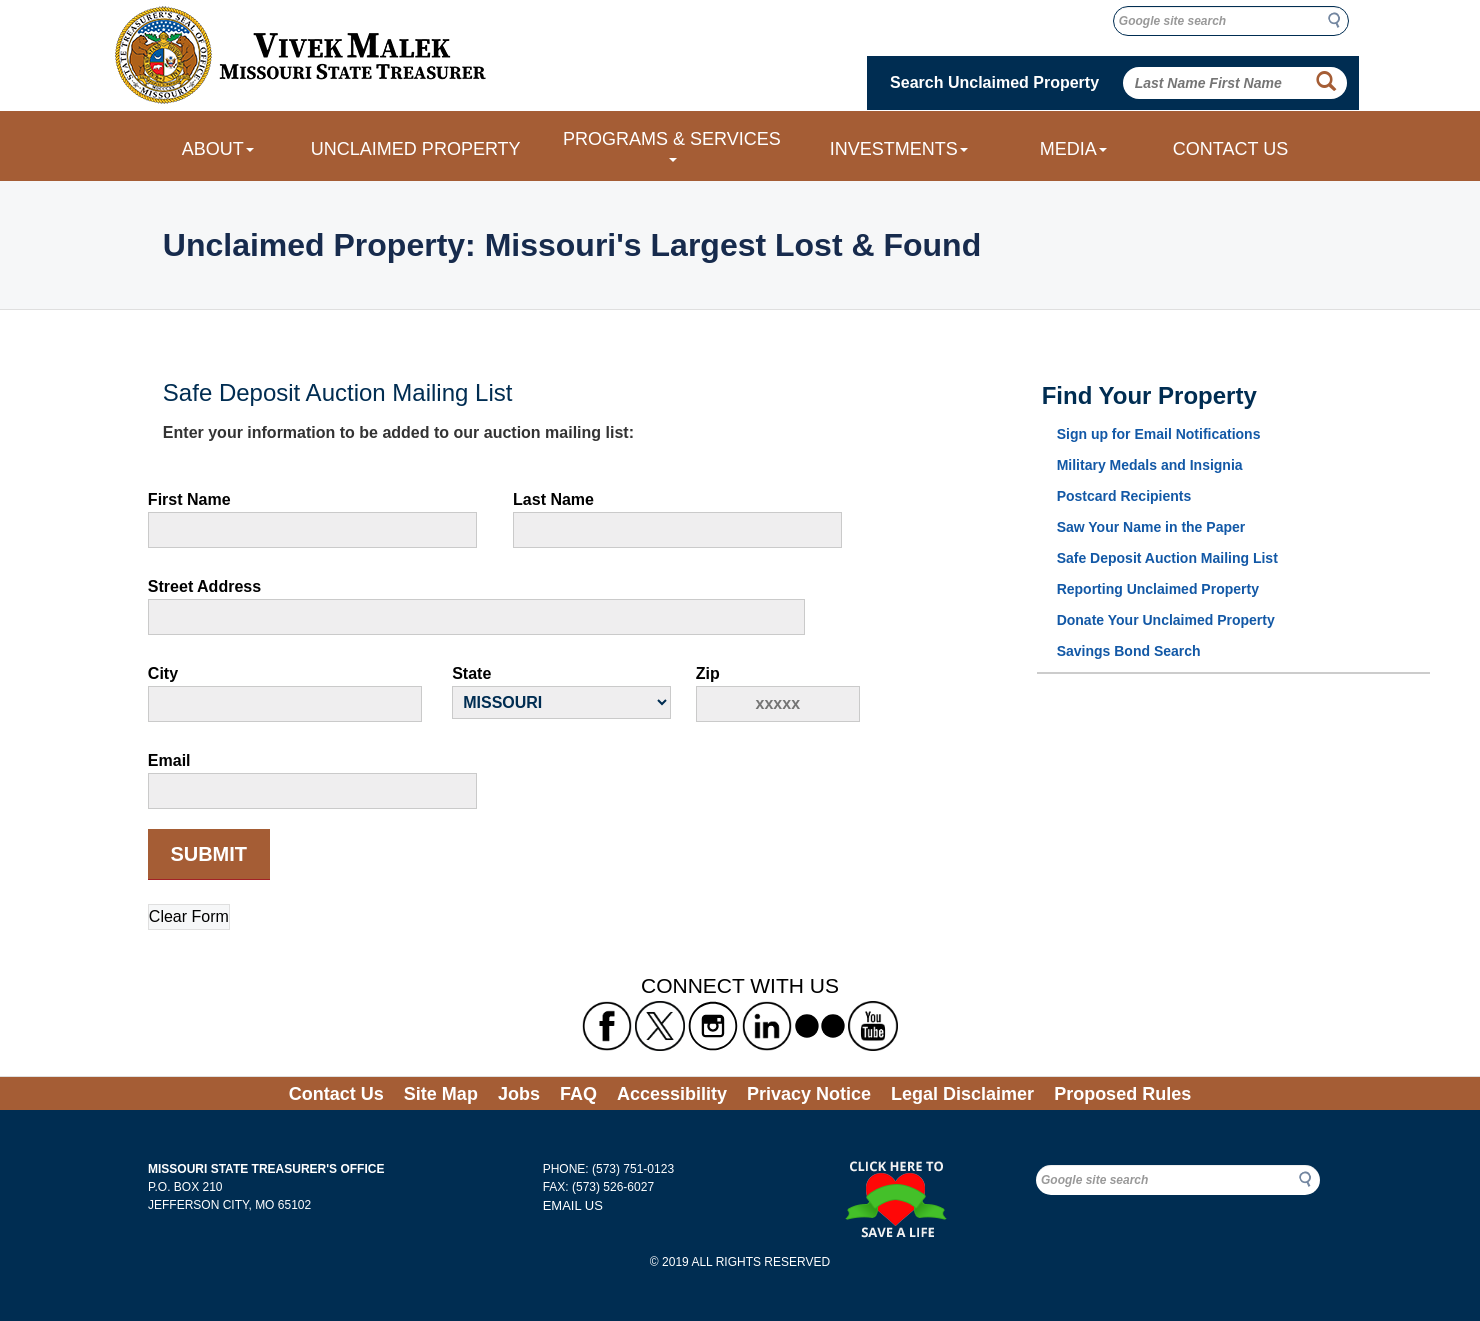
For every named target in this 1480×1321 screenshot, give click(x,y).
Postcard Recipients (1124, 496)
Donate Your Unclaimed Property (1166, 620)
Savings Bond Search (1129, 651)
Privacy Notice (809, 1094)
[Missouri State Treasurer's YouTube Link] (873, 1026)
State (471, 673)
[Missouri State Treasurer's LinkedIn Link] (767, 1026)
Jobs (519, 1094)
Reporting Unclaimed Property (1158, 589)
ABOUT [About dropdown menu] (218, 149)
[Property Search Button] (1326, 82)
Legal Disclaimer (962, 1094)
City (163, 673)
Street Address (204, 586)
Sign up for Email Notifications (1159, 434)
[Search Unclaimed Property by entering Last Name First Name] (1235, 83)
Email (169, 760)
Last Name (553, 499)
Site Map (441, 1094)
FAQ (578, 1094)
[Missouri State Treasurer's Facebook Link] (607, 1026)
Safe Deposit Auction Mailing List (1167, 558)
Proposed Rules (1122, 1094)
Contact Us (336, 1094)
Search (1340, 20)
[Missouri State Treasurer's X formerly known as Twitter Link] (660, 1026)
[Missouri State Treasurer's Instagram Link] (713, 1026)
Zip (708, 673)
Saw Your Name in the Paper (1151, 527)
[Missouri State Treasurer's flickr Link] (820, 1026)
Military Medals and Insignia (1150, 465)
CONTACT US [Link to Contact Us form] (1230, 149)
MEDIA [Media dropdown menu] (1073, 149)
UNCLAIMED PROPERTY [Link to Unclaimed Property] (416, 149)
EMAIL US (573, 1205)
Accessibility (672, 1094)
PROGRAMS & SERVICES (672, 145)
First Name (189, 499)
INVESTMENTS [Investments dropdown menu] (899, 149)
